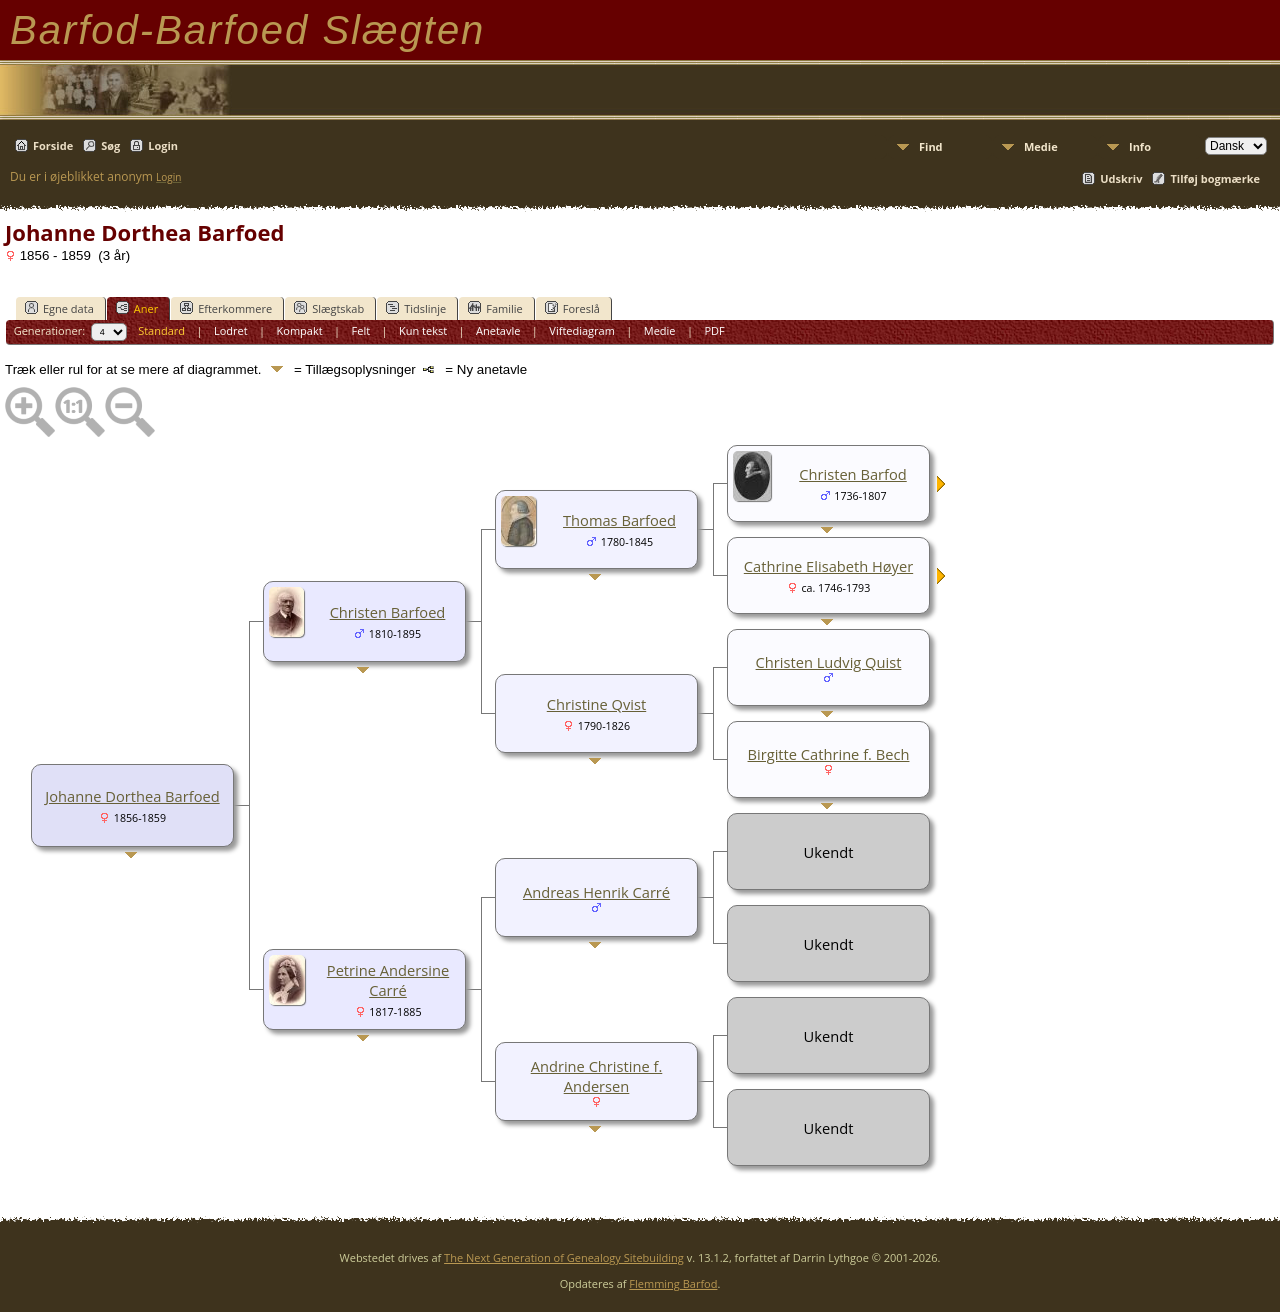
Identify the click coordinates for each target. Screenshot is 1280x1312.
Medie (1041, 146)
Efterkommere (226, 308)
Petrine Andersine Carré (388, 980)
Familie (495, 308)
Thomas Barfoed (619, 520)
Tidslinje (416, 308)
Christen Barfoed (388, 612)
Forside (53, 145)
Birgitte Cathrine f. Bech (829, 754)
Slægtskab (329, 308)
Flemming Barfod (673, 1283)
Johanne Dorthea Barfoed (132, 796)
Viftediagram (582, 330)
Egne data (59, 308)
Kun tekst (423, 330)
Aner (137, 308)
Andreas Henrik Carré (596, 892)
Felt (361, 330)
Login (163, 145)
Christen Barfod (852, 474)
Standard (161, 330)
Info (1140, 146)
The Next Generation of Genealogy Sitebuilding (564, 1257)
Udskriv (1121, 178)
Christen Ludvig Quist (829, 662)
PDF (714, 330)
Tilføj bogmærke (1215, 178)
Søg (110, 145)
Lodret (231, 330)
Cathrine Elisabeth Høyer (828, 566)
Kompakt (300, 330)
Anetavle (498, 330)
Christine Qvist (596, 704)
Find (931, 146)
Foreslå (572, 308)
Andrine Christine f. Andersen (597, 1076)
